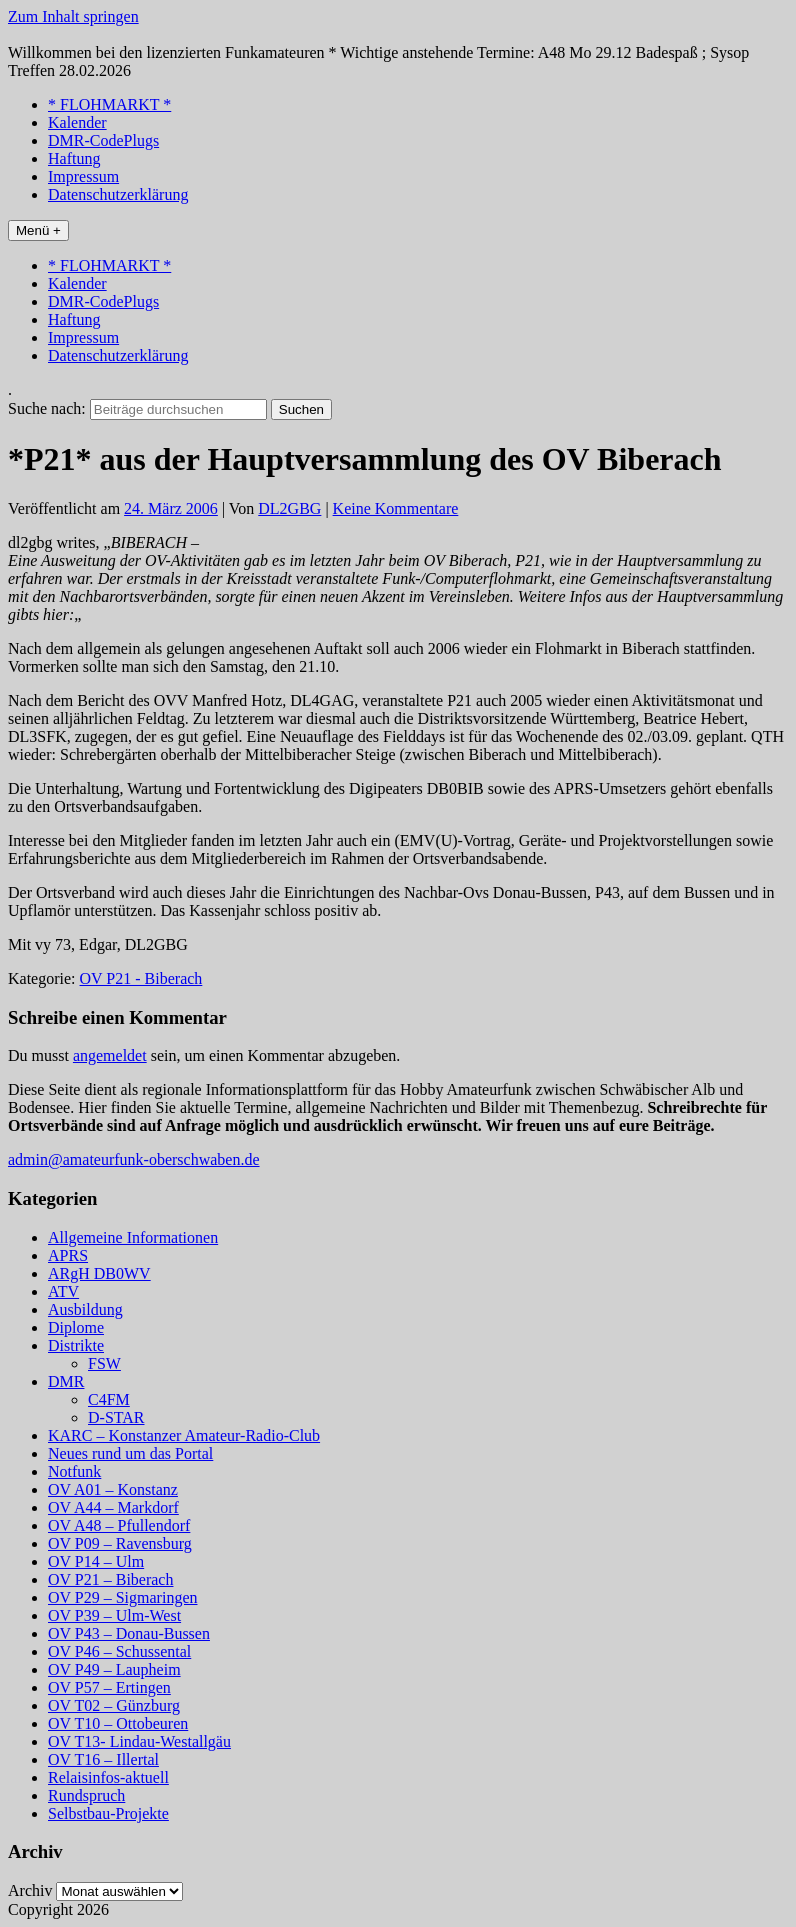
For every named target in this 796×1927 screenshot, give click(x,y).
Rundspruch (86, 1795)
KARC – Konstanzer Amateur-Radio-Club (184, 1435)
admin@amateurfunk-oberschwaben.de (134, 1159)
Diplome (76, 1327)
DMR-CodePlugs (103, 140)
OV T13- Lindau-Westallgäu (139, 1741)
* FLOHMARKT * (109, 104)
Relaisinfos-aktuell (108, 1777)
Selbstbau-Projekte (108, 1813)
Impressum (83, 176)
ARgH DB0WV (99, 1273)
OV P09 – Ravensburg (120, 1543)
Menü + (38, 230)
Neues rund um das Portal (130, 1453)
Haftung (74, 158)
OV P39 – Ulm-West (114, 1615)
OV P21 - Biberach (141, 978)
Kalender (77, 122)
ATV (63, 1291)
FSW (104, 1363)
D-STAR (116, 1417)
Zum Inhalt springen (73, 16)
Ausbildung (85, 1309)
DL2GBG (289, 508)
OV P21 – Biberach (110, 1579)
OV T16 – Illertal (103, 1759)
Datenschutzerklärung (118, 194)
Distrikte (76, 1345)
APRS (68, 1255)
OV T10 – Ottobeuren (118, 1723)
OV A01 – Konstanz (113, 1489)
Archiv (30, 1890)
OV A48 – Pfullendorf (119, 1525)
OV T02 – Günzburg (114, 1705)
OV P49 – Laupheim (114, 1669)
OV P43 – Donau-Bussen (129, 1633)
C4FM (109, 1399)
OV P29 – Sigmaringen (122, 1597)
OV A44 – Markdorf (113, 1507)
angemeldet (110, 1055)
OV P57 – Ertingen (109, 1687)
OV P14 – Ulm (96, 1561)
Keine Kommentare (396, 508)
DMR (66, 1381)
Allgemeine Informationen (133, 1237)
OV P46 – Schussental (119, 1651)
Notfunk (74, 1471)
